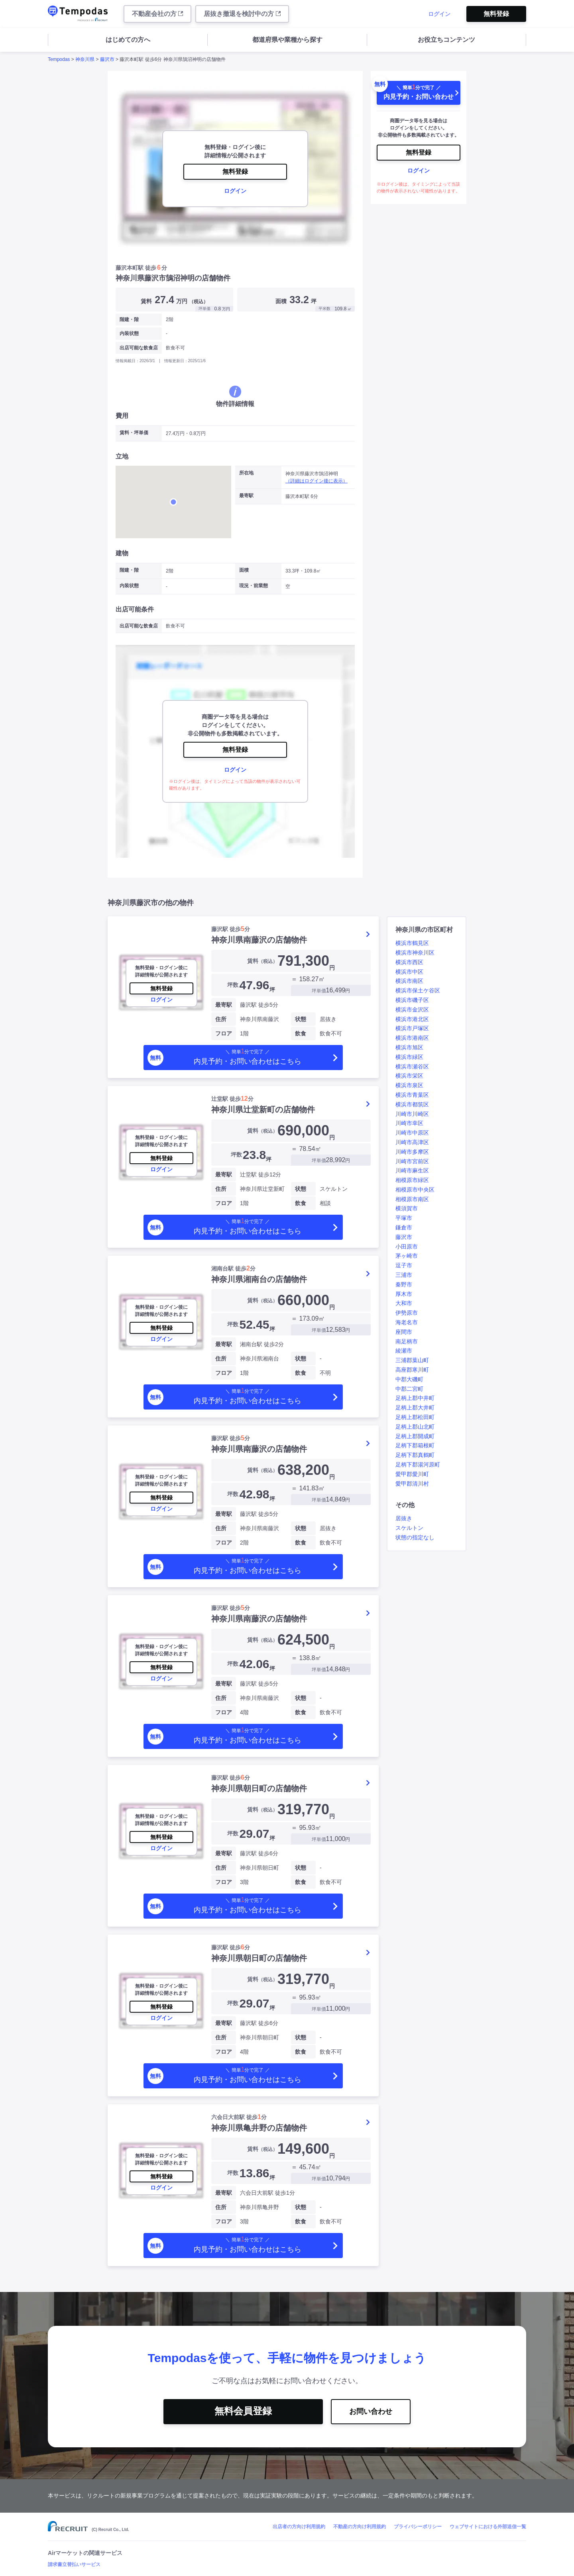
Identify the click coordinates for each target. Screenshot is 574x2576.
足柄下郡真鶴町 (414, 1455)
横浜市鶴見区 (412, 943)
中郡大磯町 (409, 1379)
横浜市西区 (409, 962)
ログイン (439, 14)
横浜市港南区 (412, 1038)
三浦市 (403, 1275)
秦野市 (403, 1284)
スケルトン (409, 1528)
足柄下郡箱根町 (414, 1445)
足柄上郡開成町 (414, 1436)
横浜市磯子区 (412, 1000)
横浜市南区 (409, 981)
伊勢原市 (406, 1313)
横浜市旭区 (409, 1047)
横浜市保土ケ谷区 (417, 990)
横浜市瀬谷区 (412, 1066)
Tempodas (59, 59)
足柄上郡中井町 (414, 1398)
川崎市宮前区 (412, 1161)
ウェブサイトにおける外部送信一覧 (488, 2526)
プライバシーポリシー (418, 2526)
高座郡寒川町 (412, 1369)
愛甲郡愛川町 (412, 1474)
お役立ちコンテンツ (446, 39)
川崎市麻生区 (412, 1170)
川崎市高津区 (412, 1142)
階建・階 (129, 319)
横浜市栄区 (409, 1075)
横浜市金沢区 (412, 1009)
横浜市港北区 (412, 1019)
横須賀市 (406, 1208)
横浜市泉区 (409, 1085)
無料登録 (496, 13)
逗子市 (403, 1265)
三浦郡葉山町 (412, 1360)
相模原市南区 (412, 1199)
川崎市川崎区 (412, 1114)
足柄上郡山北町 (414, 1426)
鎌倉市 (403, 1227)
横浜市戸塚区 (412, 1028)
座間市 (403, 1332)
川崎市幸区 (409, 1123)
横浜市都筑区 (412, 1104)
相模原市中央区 (414, 1189)
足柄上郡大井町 (414, 1407)
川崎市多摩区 (412, 1152)
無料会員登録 (243, 2410)
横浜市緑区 (409, 1057)
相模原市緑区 (412, 1180)
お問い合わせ (370, 2411)
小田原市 (406, 1246)
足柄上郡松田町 (414, 1417)
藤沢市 (107, 59)
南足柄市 (406, 1341)
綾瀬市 (403, 1350)
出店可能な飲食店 (139, 348)
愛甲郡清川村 (412, 1483)
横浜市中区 (409, 971)
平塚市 (403, 1218)
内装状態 (129, 333)
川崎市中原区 (412, 1132)
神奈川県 (84, 59)
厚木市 (403, 1294)
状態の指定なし (414, 1537)
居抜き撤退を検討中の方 (242, 13)
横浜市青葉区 (412, 1095)
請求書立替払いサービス (74, 2564)
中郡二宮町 (409, 1389)
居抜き (403, 1518)
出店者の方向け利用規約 (299, 2526)
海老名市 (406, 1322)
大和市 (403, 1303)
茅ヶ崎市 (406, 1256)
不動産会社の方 (157, 13)
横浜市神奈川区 (414, 952)
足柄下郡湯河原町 (417, 1464)
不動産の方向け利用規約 (359, 2526)
